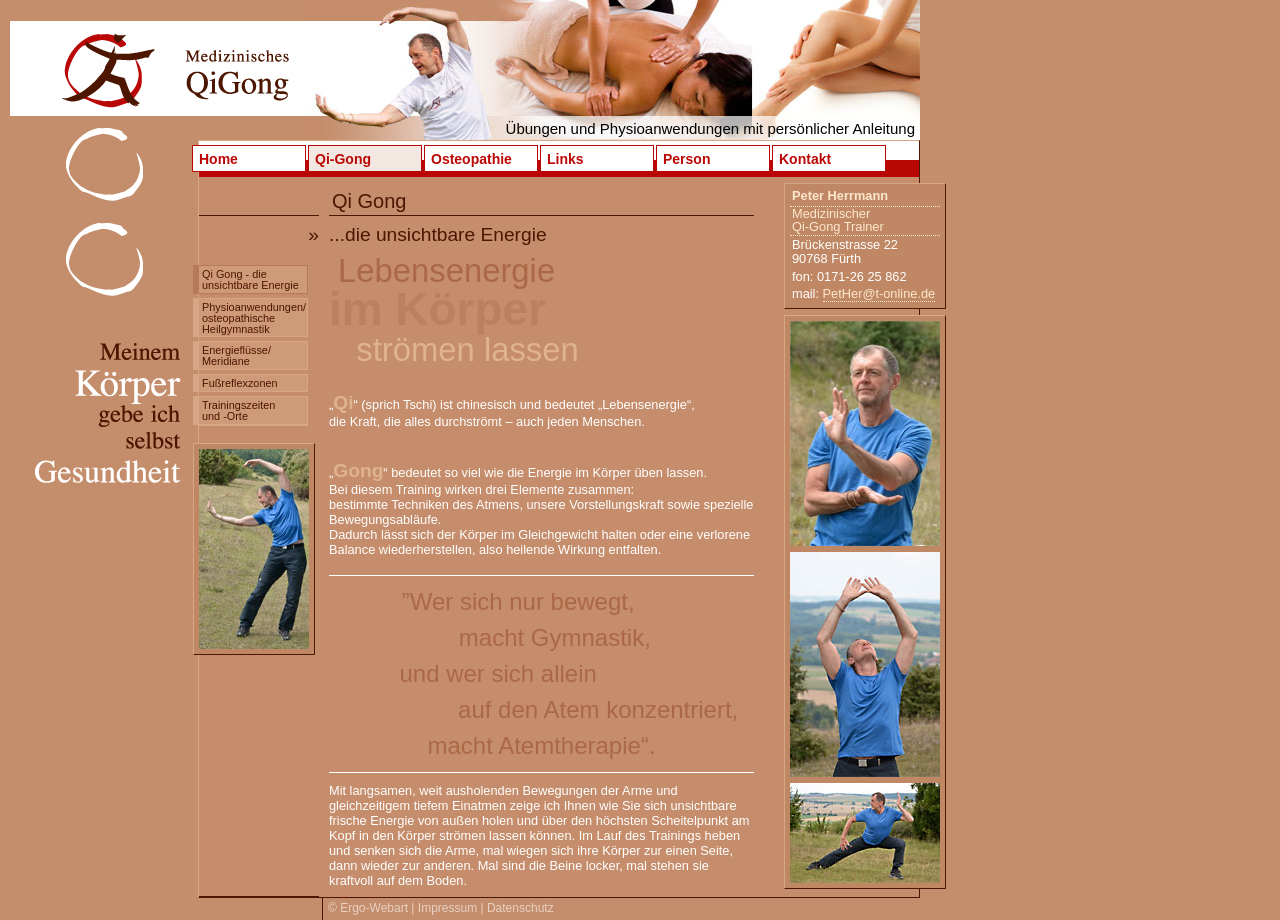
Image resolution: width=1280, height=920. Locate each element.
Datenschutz (520, 908)
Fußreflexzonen (240, 383)
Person (686, 159)
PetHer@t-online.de (879, 293)
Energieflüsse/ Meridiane (236, 355)
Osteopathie (471, 159)
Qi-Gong (343, 159)
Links (565, 159)
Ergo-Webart (374, 908)
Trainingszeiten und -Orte (238, 410)
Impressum (447, 908)
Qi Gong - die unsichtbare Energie (250, 279)
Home (218, 159)
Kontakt (805, 159)
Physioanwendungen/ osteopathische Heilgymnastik (254, 318)
